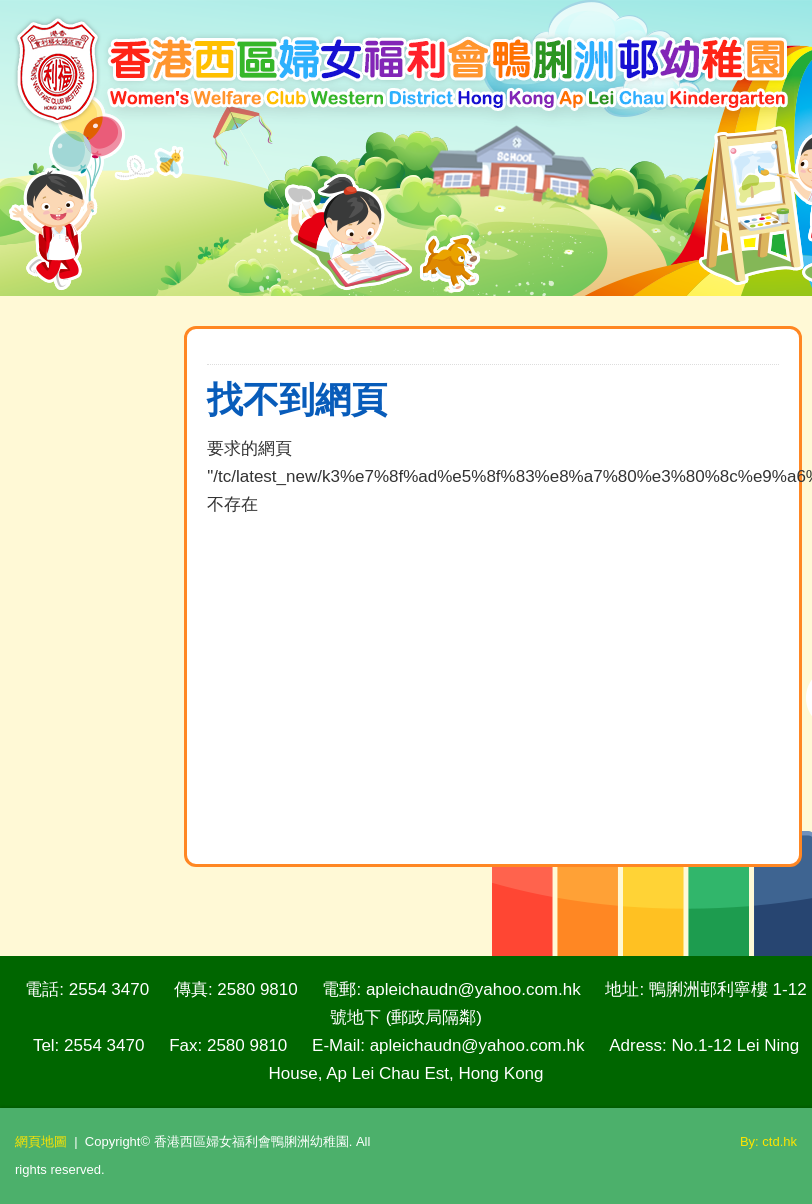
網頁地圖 (41, 1141)
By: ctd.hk (768, 1141)
